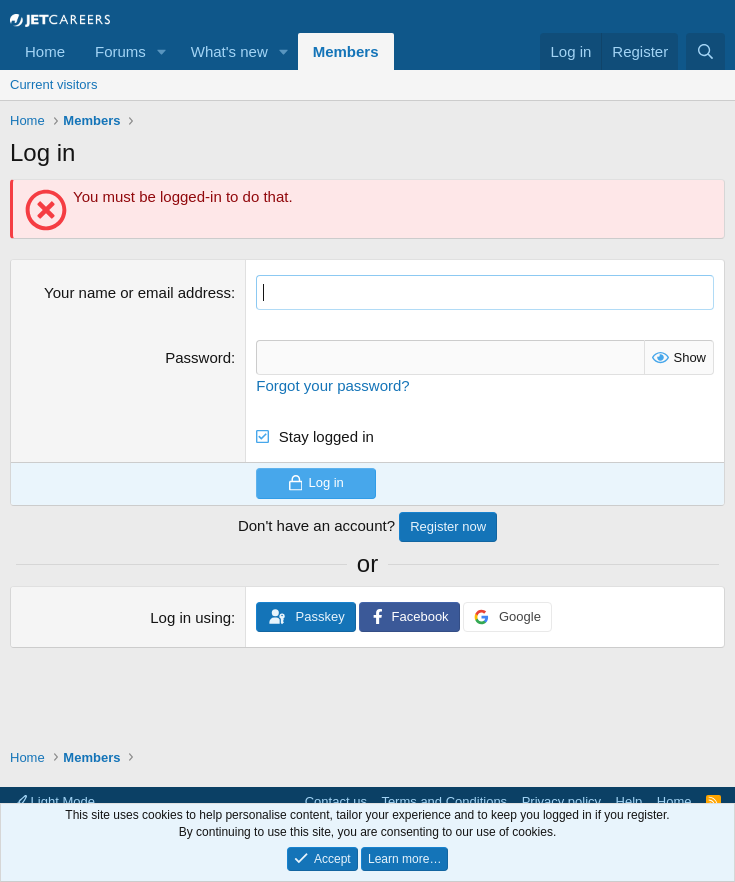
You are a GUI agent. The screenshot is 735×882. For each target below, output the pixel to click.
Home (45, 51)
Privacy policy (561, 801)
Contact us (336, 801)
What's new (229, 51)
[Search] (705, 51)
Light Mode (54, 801)
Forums (120, 51)
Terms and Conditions (444, 801)
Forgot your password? (332, 385)
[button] (162, 51)
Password (198, 357)
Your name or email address (137, 292)
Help (629, 801)
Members (346, 51)
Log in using (190, 617)
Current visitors (53, 84)
